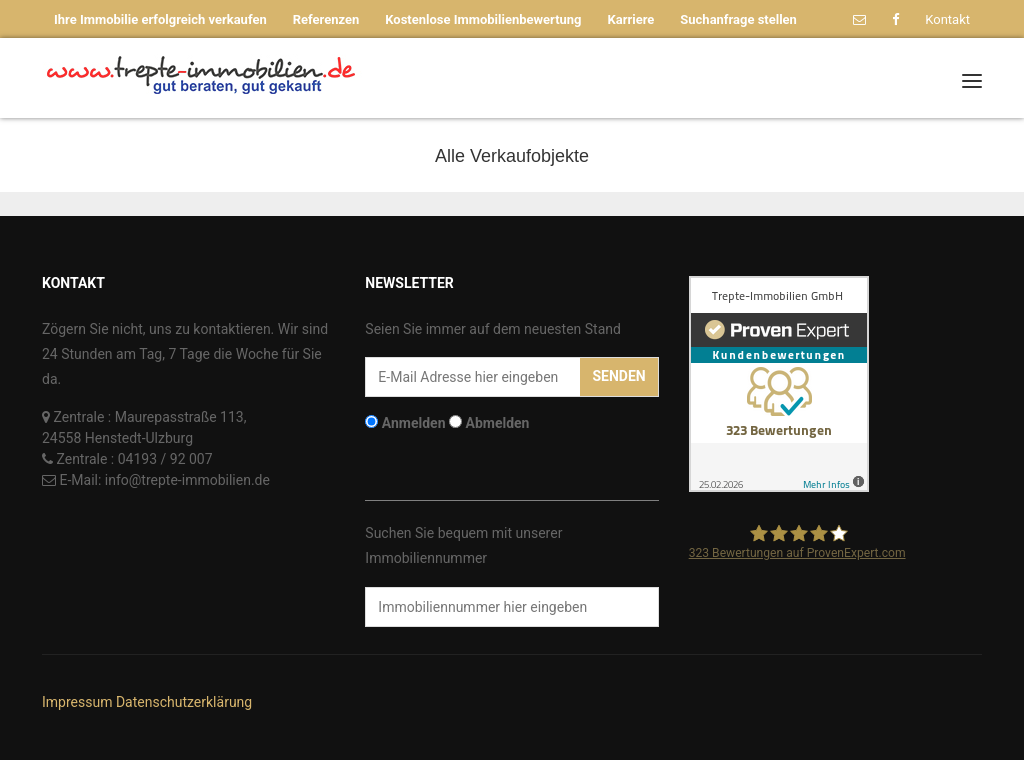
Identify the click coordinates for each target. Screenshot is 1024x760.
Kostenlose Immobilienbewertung (483, 19)
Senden (618, 376)
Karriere (631, 19)
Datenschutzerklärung (184, 702)
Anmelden (414, 423)
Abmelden (498, 423)
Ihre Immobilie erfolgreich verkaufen (160, 19)
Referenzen (326, 19)
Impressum (77, 702)
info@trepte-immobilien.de (187, 480)
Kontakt (947, 19)
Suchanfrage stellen (738, 19)
